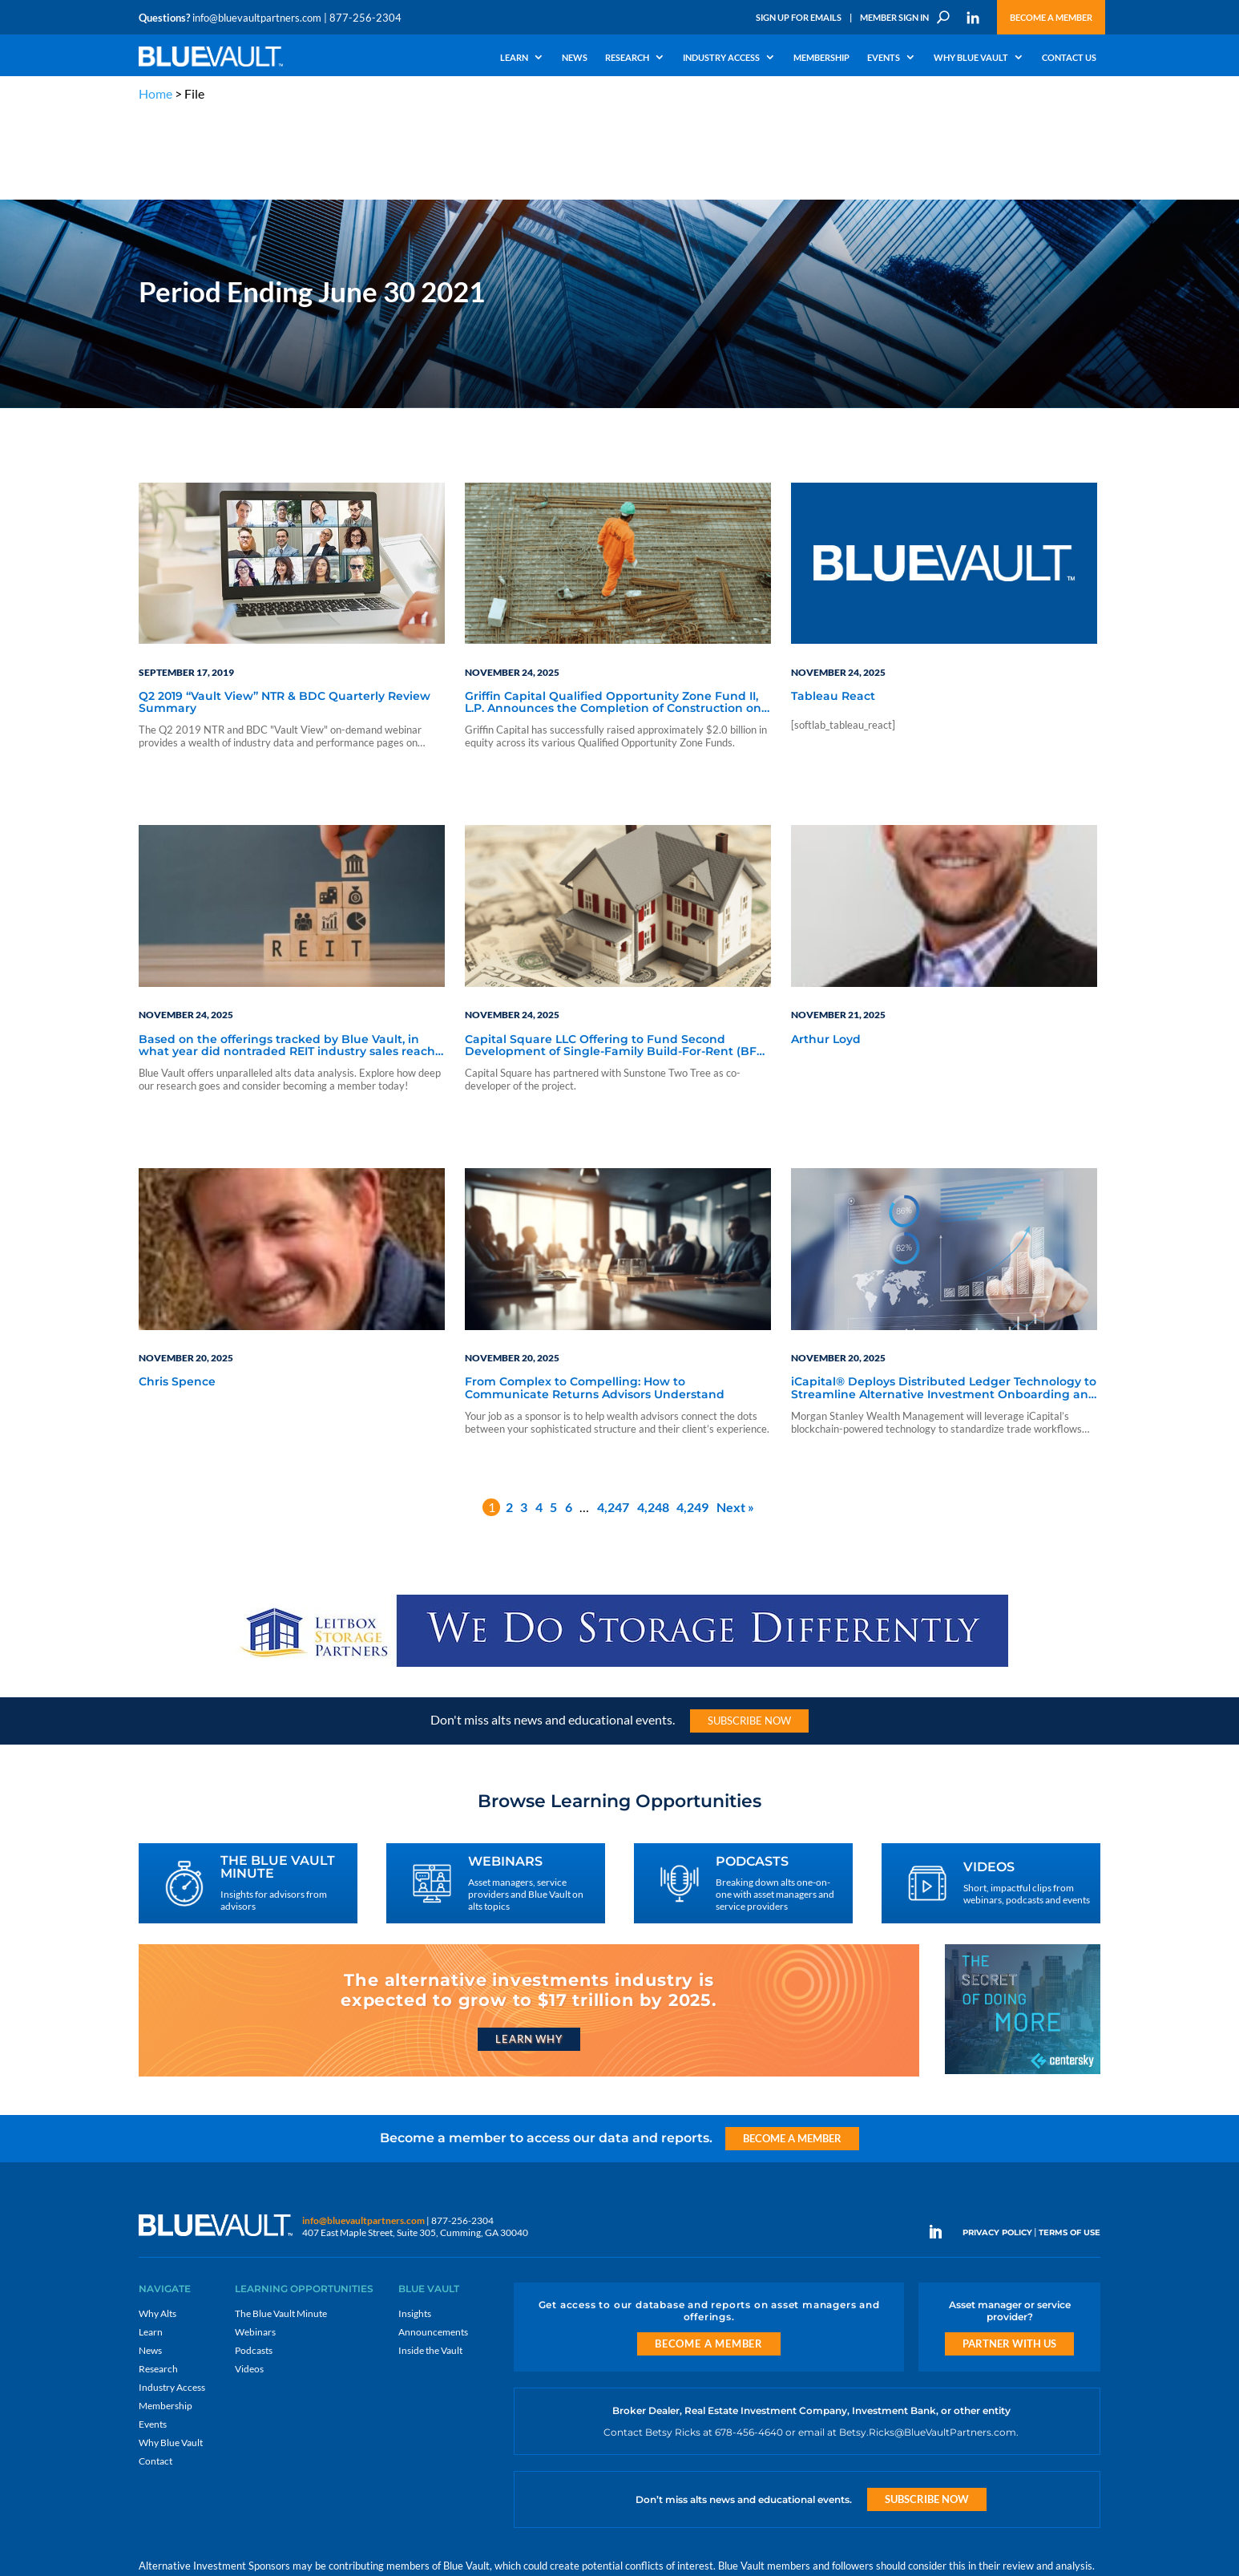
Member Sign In (894, 17)
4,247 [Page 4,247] (613, 1421)
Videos (249, 2282)
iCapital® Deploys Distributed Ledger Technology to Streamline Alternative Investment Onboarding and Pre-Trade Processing (943, 1303)
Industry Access (721, 58)
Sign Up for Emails (798, 17)
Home (155, 93)
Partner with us (1009, 2256)
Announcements (433, 2245)
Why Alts (157, 2227)
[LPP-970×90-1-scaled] (619, 1579)
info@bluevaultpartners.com (256, 17)
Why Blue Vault (971, 58)
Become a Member (1051, 17)
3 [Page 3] (523, 1421)
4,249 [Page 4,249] (692, 1421)
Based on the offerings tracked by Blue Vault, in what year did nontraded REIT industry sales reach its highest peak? (287, 960)
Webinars (255, 2245)
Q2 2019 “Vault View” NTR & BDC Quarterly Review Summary (284, 616)
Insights (414, 2227)
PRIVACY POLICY (997, 2146)
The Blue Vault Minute (281, 2227)
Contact (155, 2374)
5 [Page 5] (553, 1421)
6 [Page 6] (568, 1421)
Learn (514, 58)
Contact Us (1069, 58)
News (574, 58)
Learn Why (528, 1953)
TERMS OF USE (1069, 2146)
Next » (735, 1421)
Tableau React (833, 610)
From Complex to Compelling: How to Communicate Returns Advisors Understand (594, 1302)
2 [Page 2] (509, 1421)
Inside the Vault (430, 2264)
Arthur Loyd (826, 953)
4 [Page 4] (539, 1421)
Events (883, 58)
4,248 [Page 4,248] (653, 1421)
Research (627, 58)
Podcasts (253, 2264)
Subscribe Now (749, 1634)
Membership (821, 58)
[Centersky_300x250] (1022, 1986)
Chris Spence (177, 1296)
